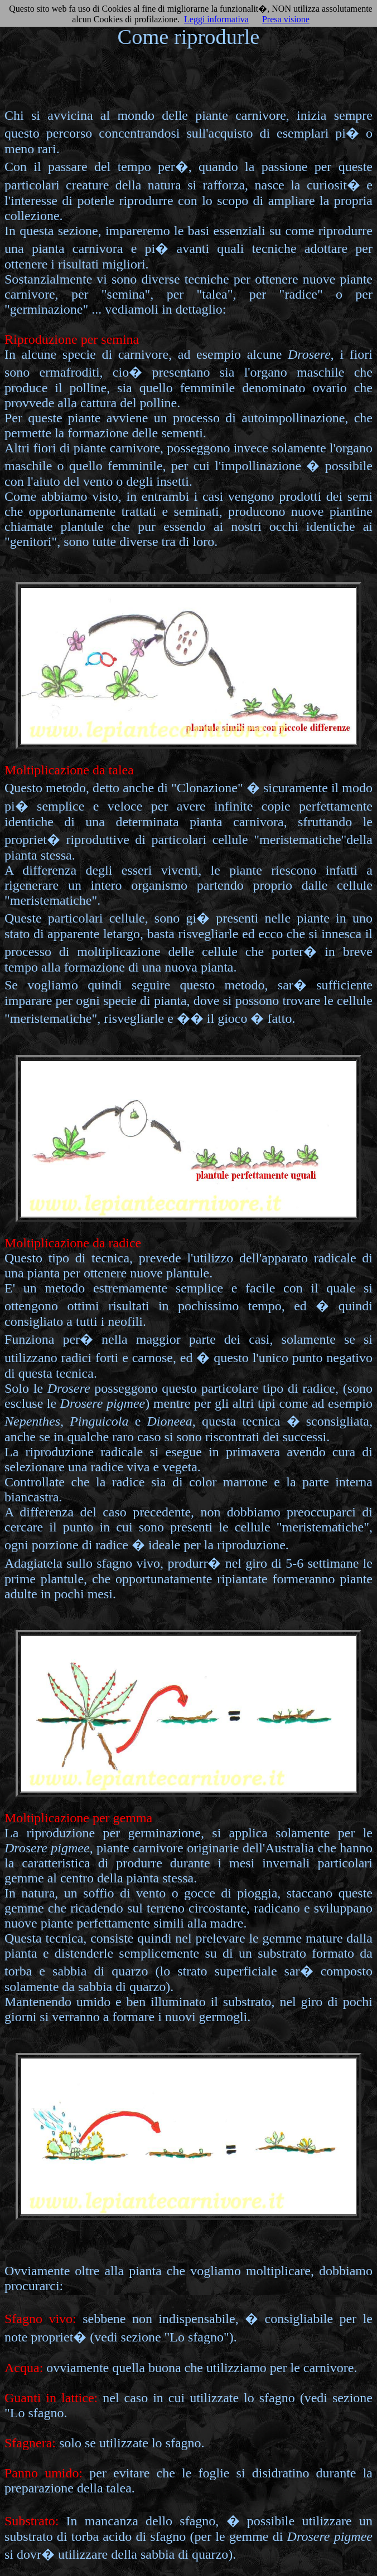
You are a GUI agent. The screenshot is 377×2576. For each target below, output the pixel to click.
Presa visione (286, 19)
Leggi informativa (216, 19)
